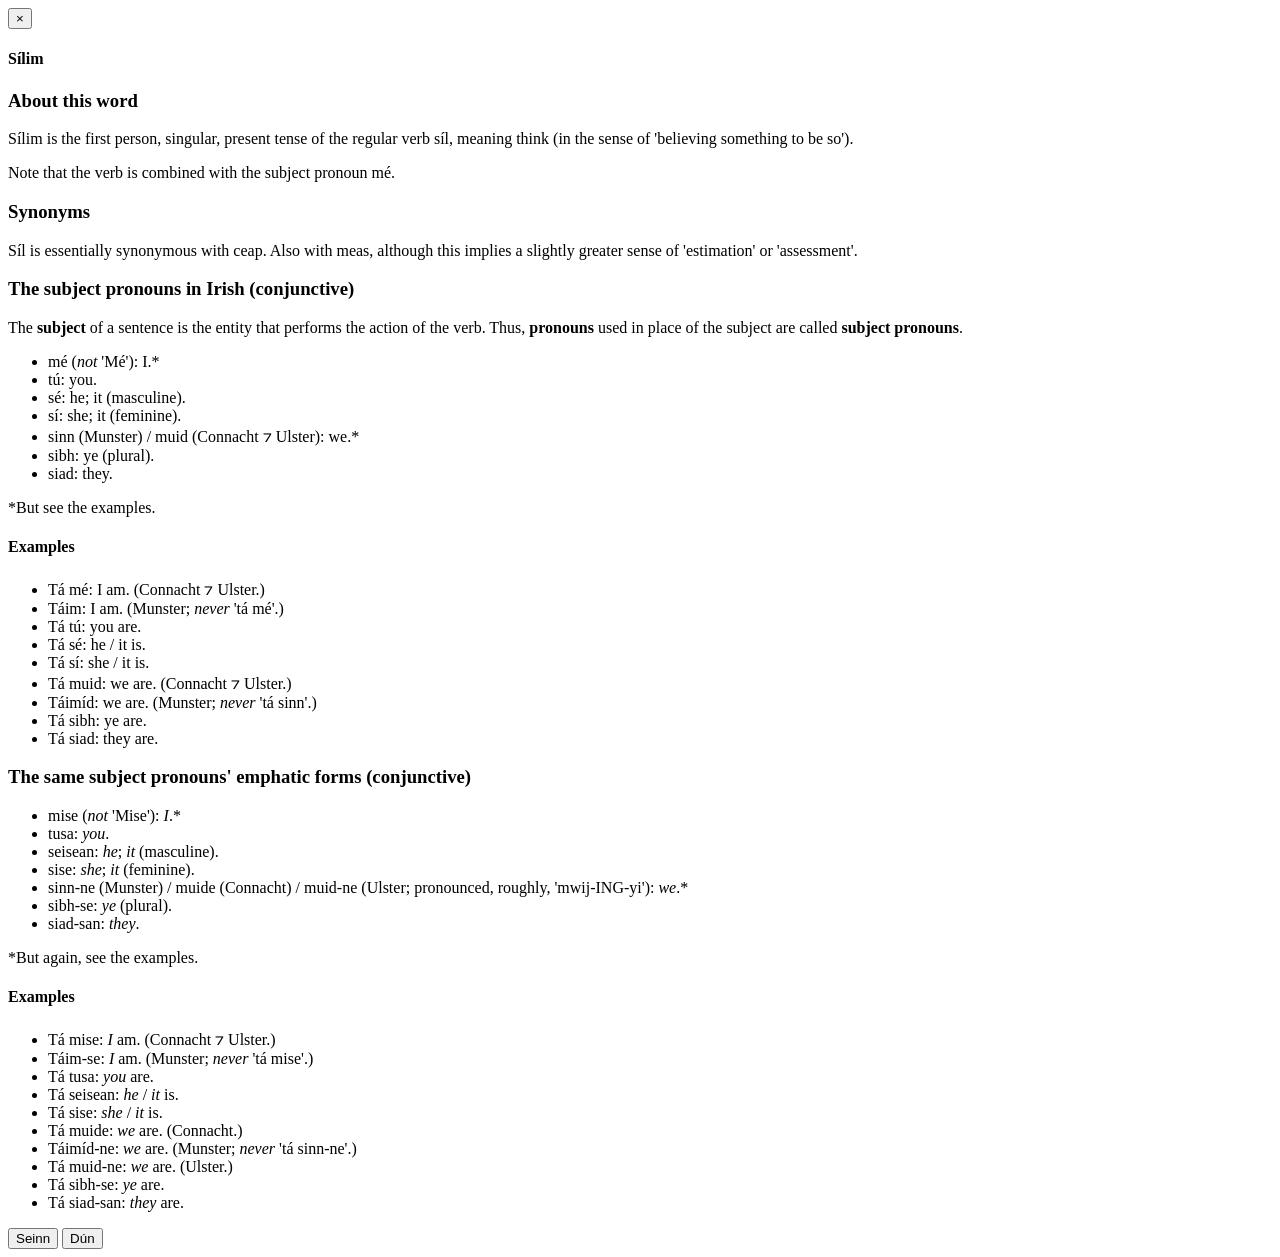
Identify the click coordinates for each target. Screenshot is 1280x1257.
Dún (82, 1238)
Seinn (33, 1238)
